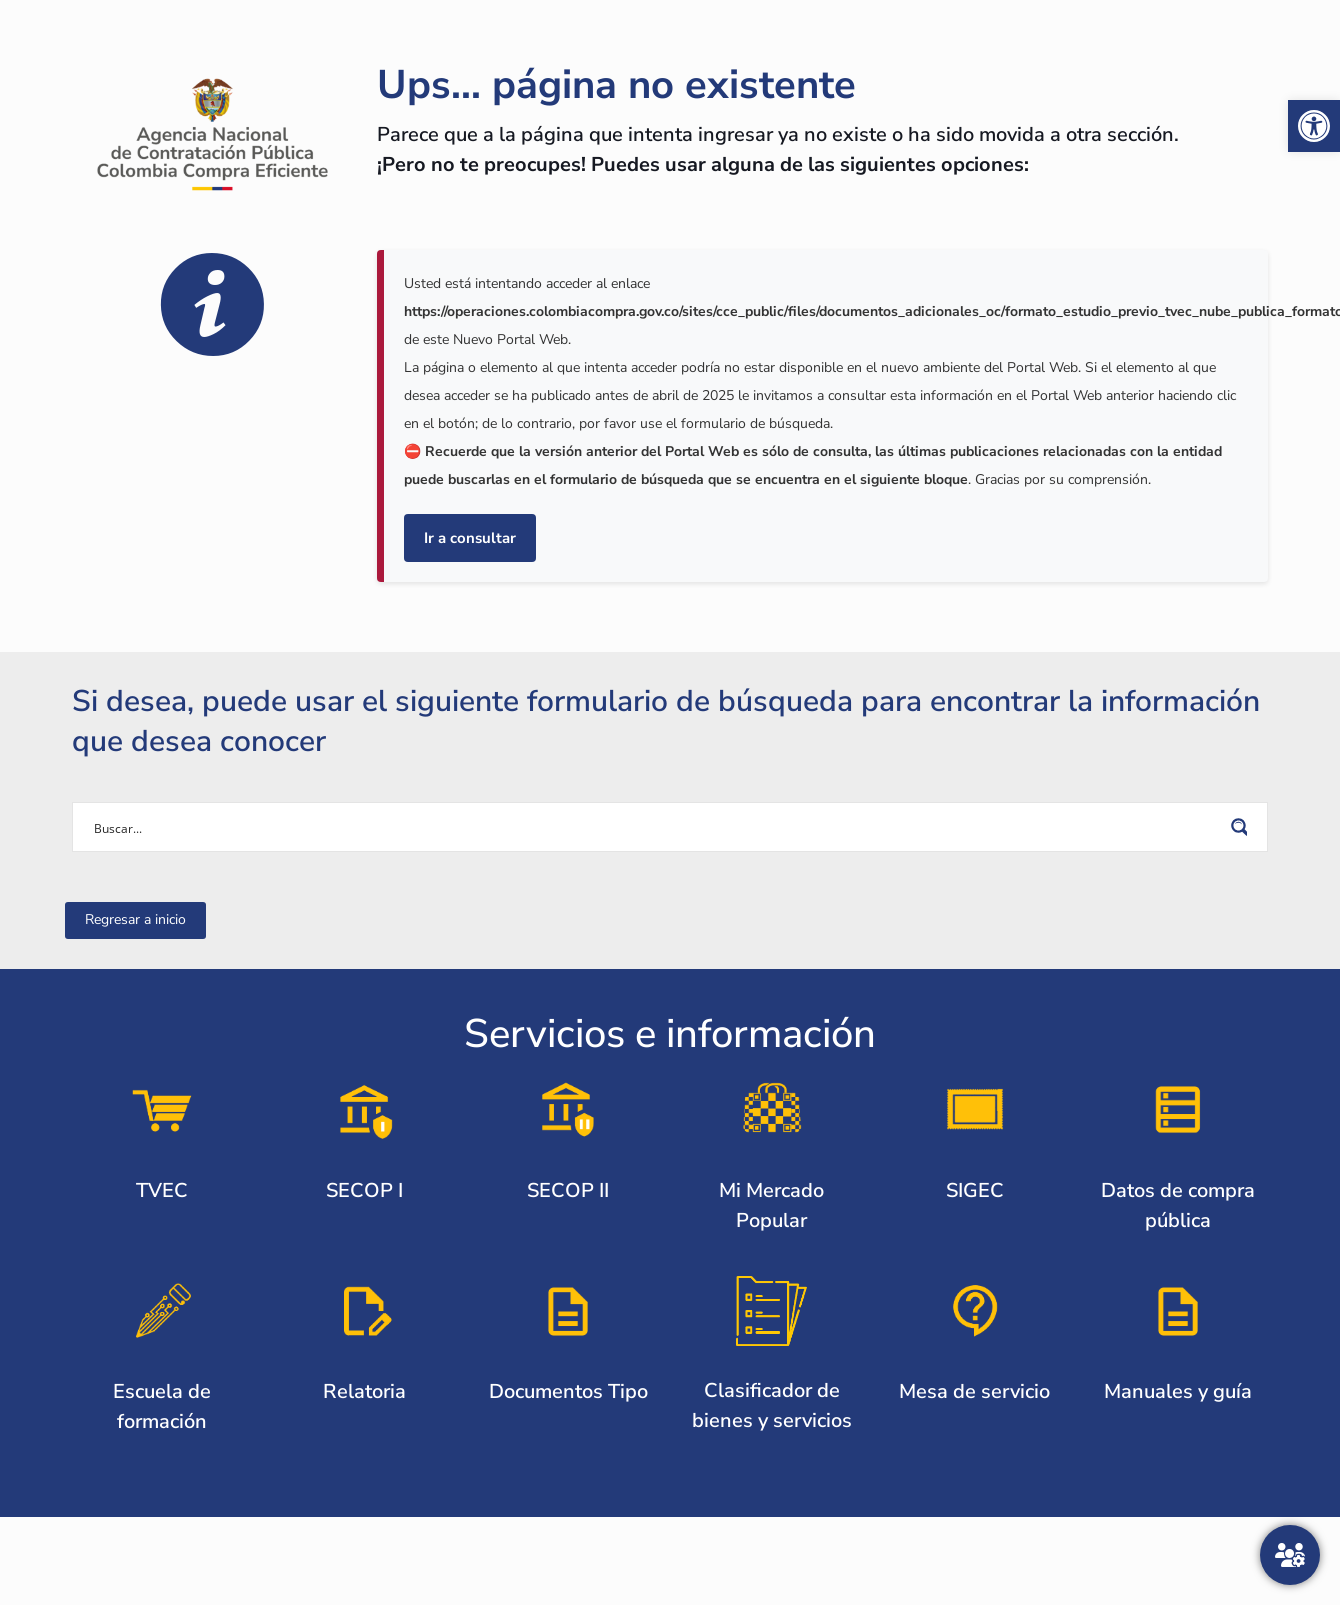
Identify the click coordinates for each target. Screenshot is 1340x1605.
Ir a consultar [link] (470, 538)
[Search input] (657, 827)
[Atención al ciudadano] (1290, 1555)
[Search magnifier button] (1243, 827)
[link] (1314, 126)
